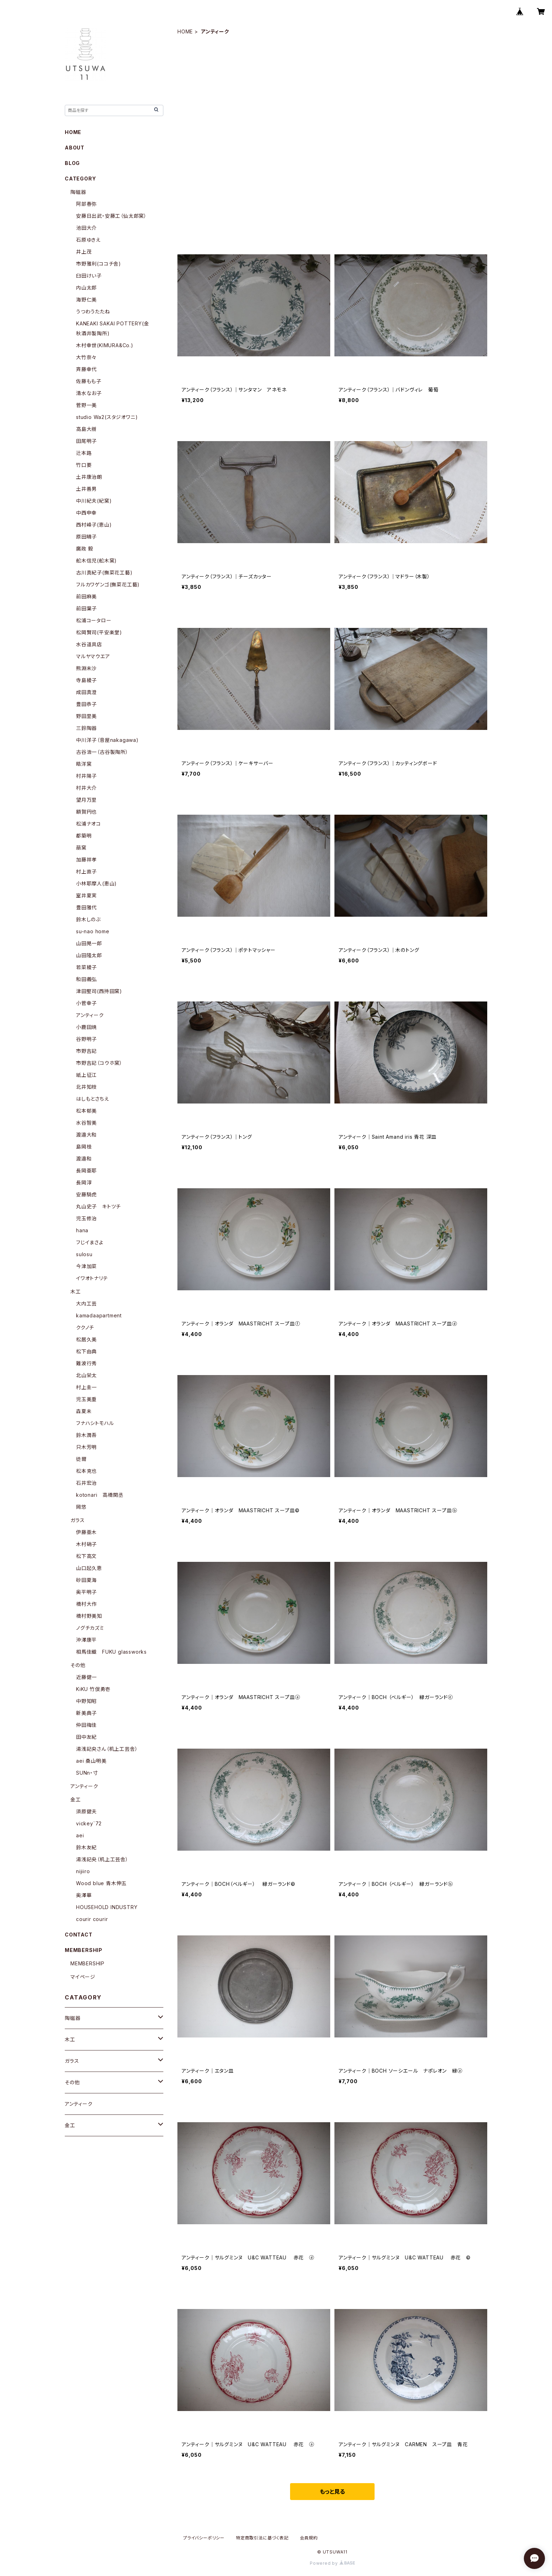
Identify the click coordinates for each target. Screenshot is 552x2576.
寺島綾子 (86, 680)
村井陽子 (86, 776)
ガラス (77, 1520)
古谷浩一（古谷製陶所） (102, 752)
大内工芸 (86, 1303)
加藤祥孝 (86, 860)
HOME (185, 31)
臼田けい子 (89, 276)
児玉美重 (86, 1399)
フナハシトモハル (95, 1423)
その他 (77, 1665)
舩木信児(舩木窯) (96, 561)
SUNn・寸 (87, 1773)
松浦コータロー (94, 620)
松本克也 (86, 1471)
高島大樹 (86, 429)
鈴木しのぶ (88, 919)
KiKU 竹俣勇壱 (93, 1689)
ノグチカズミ (90, 1628)
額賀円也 (86, 812)
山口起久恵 (89, 1568)
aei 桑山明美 (91, 1761)
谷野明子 (86, 1039)
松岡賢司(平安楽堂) (99, 632)
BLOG (72, 163)
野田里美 (86, 716)
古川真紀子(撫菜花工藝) (104, 572)
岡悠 (81, 1507)
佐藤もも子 (88, 381)
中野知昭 (86, 1701)
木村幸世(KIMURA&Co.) (104, 345)
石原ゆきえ (88, 240)
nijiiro (83, 1871)
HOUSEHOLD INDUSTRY (106, 1907)
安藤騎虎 (86, 1194)
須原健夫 (86, 1811)
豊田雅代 (86, 907)
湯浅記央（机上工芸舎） (102, 1859)
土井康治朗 (89, 477)
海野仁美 (86, 300)
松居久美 (86, 1339)
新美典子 (86, 1713)
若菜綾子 (86, 967)
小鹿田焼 (86, 1027)
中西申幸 (86, 513)
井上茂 (84, 252)
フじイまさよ (90, 1242)
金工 (75, 1799)
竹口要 (84, 465)
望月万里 (86, 800)
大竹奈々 (86, 357)
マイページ (82, 1977)
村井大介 (86, 788)
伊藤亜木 (86, 1532)
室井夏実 (86, 895)
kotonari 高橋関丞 (99, 1495)
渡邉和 (84, 1159)
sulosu (84, 1254)
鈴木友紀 (86, 1847)
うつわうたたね (93, 311)
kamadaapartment (99, 1315)
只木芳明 (86, 1447)
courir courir (92, 1919)
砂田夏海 (86, 1580)
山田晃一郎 (89, 943)
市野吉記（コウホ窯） (99, 1063)
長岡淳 (84, 1182)
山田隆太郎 (89, 955)
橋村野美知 (89, 1616)
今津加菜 (86, 1266)
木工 (75, 1292)
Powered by (332, 2563)
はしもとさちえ (92, 1099)
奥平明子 (86, 1592)
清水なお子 (89, 393)
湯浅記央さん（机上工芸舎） (107, 1749)
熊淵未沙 (86, 668)
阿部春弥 (86, 204)
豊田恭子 (86, 704)
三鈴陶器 (86, 728)
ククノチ (85, 1327)
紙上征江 (86, 1075)
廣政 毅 (84, 549)
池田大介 (86, 228)
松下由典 (86, 1351)
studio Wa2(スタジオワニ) (107, 417)
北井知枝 (86, 1087)
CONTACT (79, 1935)
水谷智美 (86, 1123)
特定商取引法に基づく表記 (262, 2537)
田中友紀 (86, 1737)
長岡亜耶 (86, 1170)
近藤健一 (86, 1677)
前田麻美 (86, 596)
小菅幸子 (86, 1003)
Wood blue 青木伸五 (101, 1883)
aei (80, 1835)
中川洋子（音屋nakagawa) (107, 740)
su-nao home (92, 931)
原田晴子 (86, 537)
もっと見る (332, 2491)
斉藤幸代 (86, 369)
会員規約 (309, 2537)
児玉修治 (86, 1218)
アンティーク (90, 1015)
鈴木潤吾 (86, 1435)
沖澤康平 (86, 1640)
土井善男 (86, 489)
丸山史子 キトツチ (98, 1206)
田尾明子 (86, 441)
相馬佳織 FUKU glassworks (111, 1652)
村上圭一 (86, 1387)
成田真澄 (86, 692)
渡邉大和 (86, 1135)
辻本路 (84, 453)
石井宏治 (86, 1483)
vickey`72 (89, 1823)
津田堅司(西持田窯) (99, 991)
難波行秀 (86, 1363)
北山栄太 (86, 1375)
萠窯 (81, 848)
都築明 (84, 836)
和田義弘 (86, 979)
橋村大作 (86, 1604)
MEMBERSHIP (87, 1963)
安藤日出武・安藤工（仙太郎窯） (111, 216)
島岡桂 (84, 1147)
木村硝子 (86, 1544)
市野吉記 (86, 1051)
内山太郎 (86, 288)
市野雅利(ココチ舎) (98, 264)
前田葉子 (86, 608)
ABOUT (74, 148)
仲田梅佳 (86, 1725)
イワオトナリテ (92, 1278)
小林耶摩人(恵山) (96, 883)
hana (82, 1230)
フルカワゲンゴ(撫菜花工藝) (108, 584)
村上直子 (86, 871)
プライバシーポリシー (204, 2537)
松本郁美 (86, 1111)
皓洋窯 (84, 764)
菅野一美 (86, 405)
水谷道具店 (89, 644)
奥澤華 (84, 1895)
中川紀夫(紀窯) (94, 501)
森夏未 (84, 1411)
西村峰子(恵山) (94, 525)
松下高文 (86, 1556)
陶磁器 (78, 192)
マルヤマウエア (93, 656)
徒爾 (81, 1459)
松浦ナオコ (88, 824)
